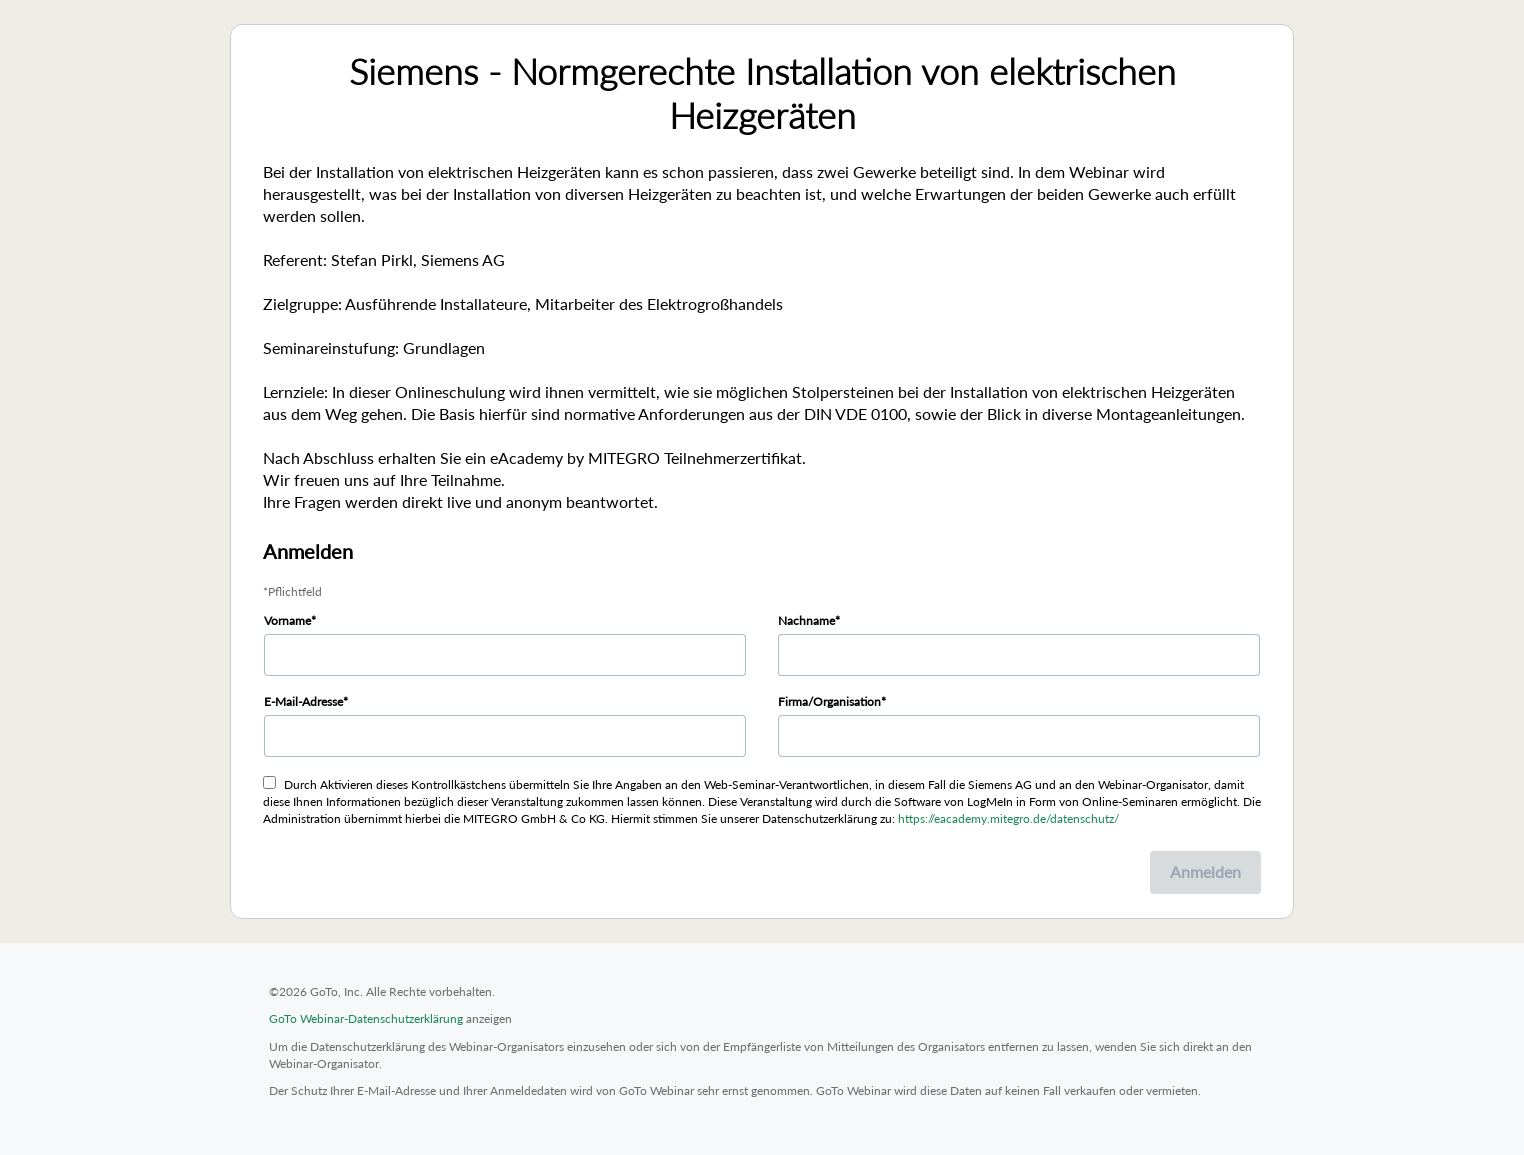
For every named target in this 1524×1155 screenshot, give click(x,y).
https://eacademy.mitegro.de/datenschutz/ (1008, 818)
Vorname (287, 620)
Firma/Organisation (829, 701)
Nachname (806, 620)
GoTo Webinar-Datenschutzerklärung (366, 1018)
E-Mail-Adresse (303, 701)
